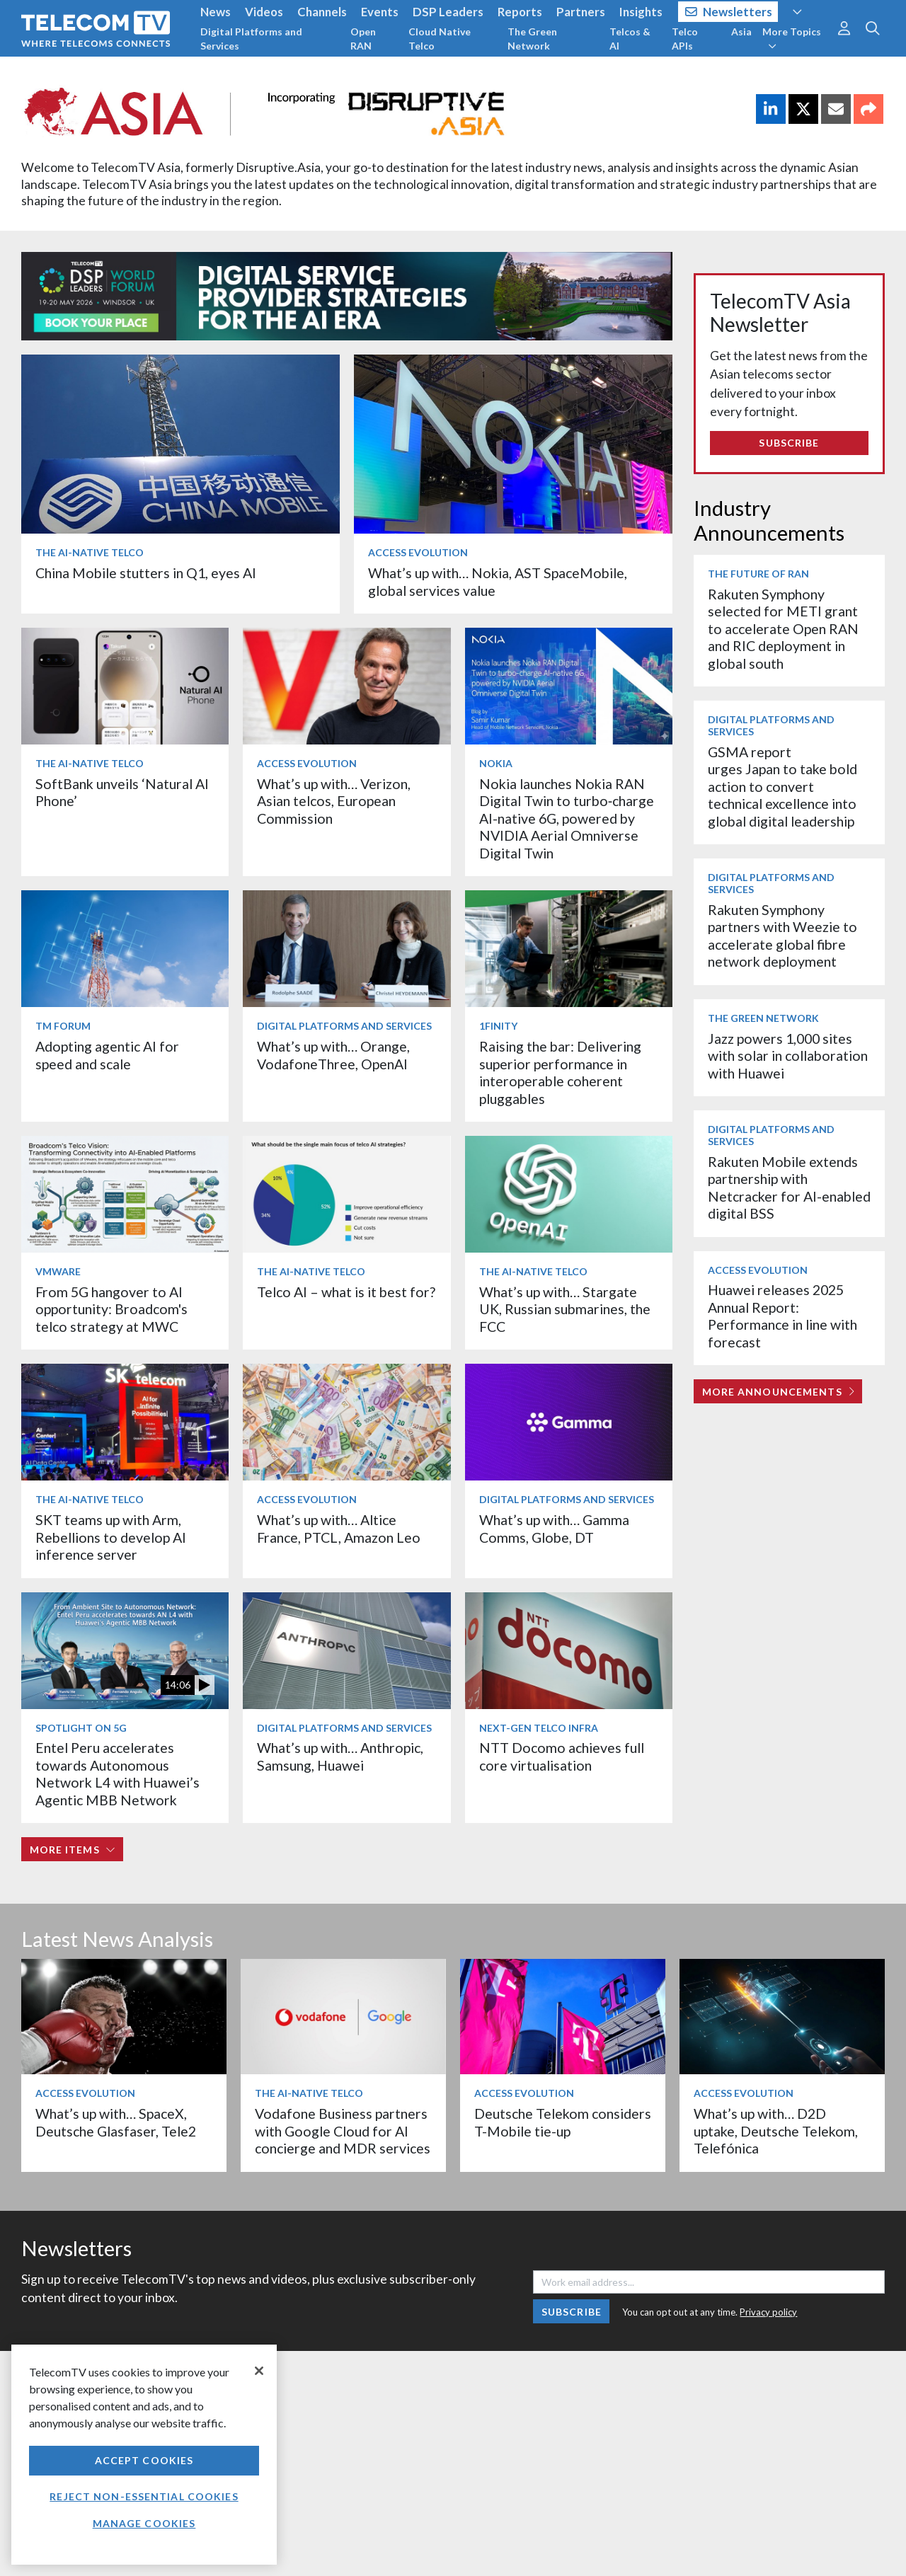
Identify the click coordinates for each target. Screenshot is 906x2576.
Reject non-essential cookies (144, 2496)
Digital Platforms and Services (251, 38)
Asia (741, 31)
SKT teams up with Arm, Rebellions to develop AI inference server (110, 1537)
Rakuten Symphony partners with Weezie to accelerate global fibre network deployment (782, 936)
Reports (520, 11)
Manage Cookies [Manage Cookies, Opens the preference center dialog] (144, 2523)
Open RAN (363, 38)
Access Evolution (418, 552)
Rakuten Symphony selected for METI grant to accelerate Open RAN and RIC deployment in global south (783, 629)
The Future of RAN (758, 574)
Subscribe (789, 443)
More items (72, 1850)
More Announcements (778, 1392)
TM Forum (63, 1026)
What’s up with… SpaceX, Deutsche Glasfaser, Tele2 (115, 2122)
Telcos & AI (629, 38)
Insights (641, 11)
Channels (322, 11)
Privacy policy (768, 2312)
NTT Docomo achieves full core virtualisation (561, 1756)
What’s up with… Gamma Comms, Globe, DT (554, 1528)
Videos (264, 11)
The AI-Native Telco (89, 552)
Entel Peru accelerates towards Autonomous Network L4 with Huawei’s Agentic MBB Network (117, 1773)
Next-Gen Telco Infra (538, 1728)
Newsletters (728, 11)
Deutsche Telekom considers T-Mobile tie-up (562, 2122)
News (215, 11)
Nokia (495, 763)
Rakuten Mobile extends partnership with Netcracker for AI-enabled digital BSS (789, 1187)
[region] (144, 2455)
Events (379, 11)
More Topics (791, 38)
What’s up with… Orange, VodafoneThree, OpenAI (333, 1054)
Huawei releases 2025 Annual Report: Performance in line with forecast (782, 1316)
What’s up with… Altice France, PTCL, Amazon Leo (338, 1528)
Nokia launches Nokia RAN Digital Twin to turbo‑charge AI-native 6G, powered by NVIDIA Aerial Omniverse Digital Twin (567, 818)
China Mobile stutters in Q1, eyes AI (145, 573)
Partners (580, 11)
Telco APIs (685, 38)
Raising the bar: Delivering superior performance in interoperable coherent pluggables (560, 1072)
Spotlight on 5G (81, 1728)
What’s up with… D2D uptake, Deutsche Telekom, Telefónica (776, 2130)
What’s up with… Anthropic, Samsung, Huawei (340, 1756)
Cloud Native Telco (439, 38)
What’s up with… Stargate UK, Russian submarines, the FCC (564, 1309)
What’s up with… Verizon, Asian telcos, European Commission (334, 801)
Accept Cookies (144, 2460)
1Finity (498, 1026)
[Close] (259, 2370)
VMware (58, 1271)
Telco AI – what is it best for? (346, 1292)
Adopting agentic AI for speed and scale (107, 1054)
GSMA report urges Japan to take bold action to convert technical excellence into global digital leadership (782, 786)
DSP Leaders (448, 11)
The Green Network (532, 38)
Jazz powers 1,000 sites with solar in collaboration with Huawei (788, 1055)
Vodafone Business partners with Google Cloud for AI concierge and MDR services (342, 2130)
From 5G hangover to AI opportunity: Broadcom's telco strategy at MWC (111, 1309)
